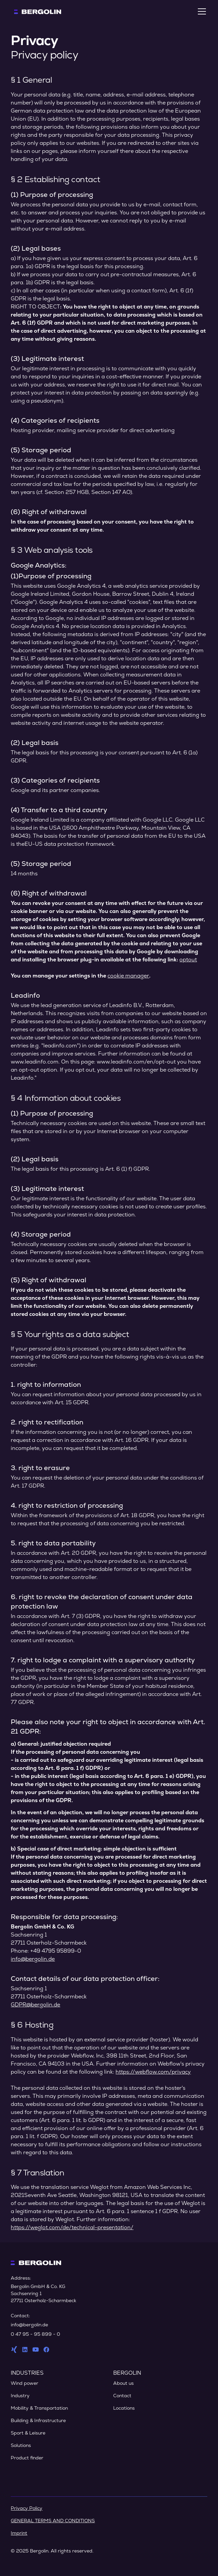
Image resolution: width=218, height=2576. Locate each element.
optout (188, 959)
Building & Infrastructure (38, 2420)
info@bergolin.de (33, 1958)
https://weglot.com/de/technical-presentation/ (72, 2227)
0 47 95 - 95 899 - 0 (35, 2334)
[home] (36, 11)
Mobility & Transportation (39, 2408)
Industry (20, 2396)
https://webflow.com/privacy (153, 2071)
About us (123, 2383)
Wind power (24, 2383)
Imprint (19, 2533)
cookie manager (128, 975)
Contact (122, 2396)
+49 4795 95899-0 (55, 1950)
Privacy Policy (26, 2508)
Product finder (27, 2458)
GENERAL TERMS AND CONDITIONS (53, 2521)
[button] (200, 11)
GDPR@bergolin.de (35, 2004)
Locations (124, 2408)
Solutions (21, 2445)
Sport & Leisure (28, 2433)
